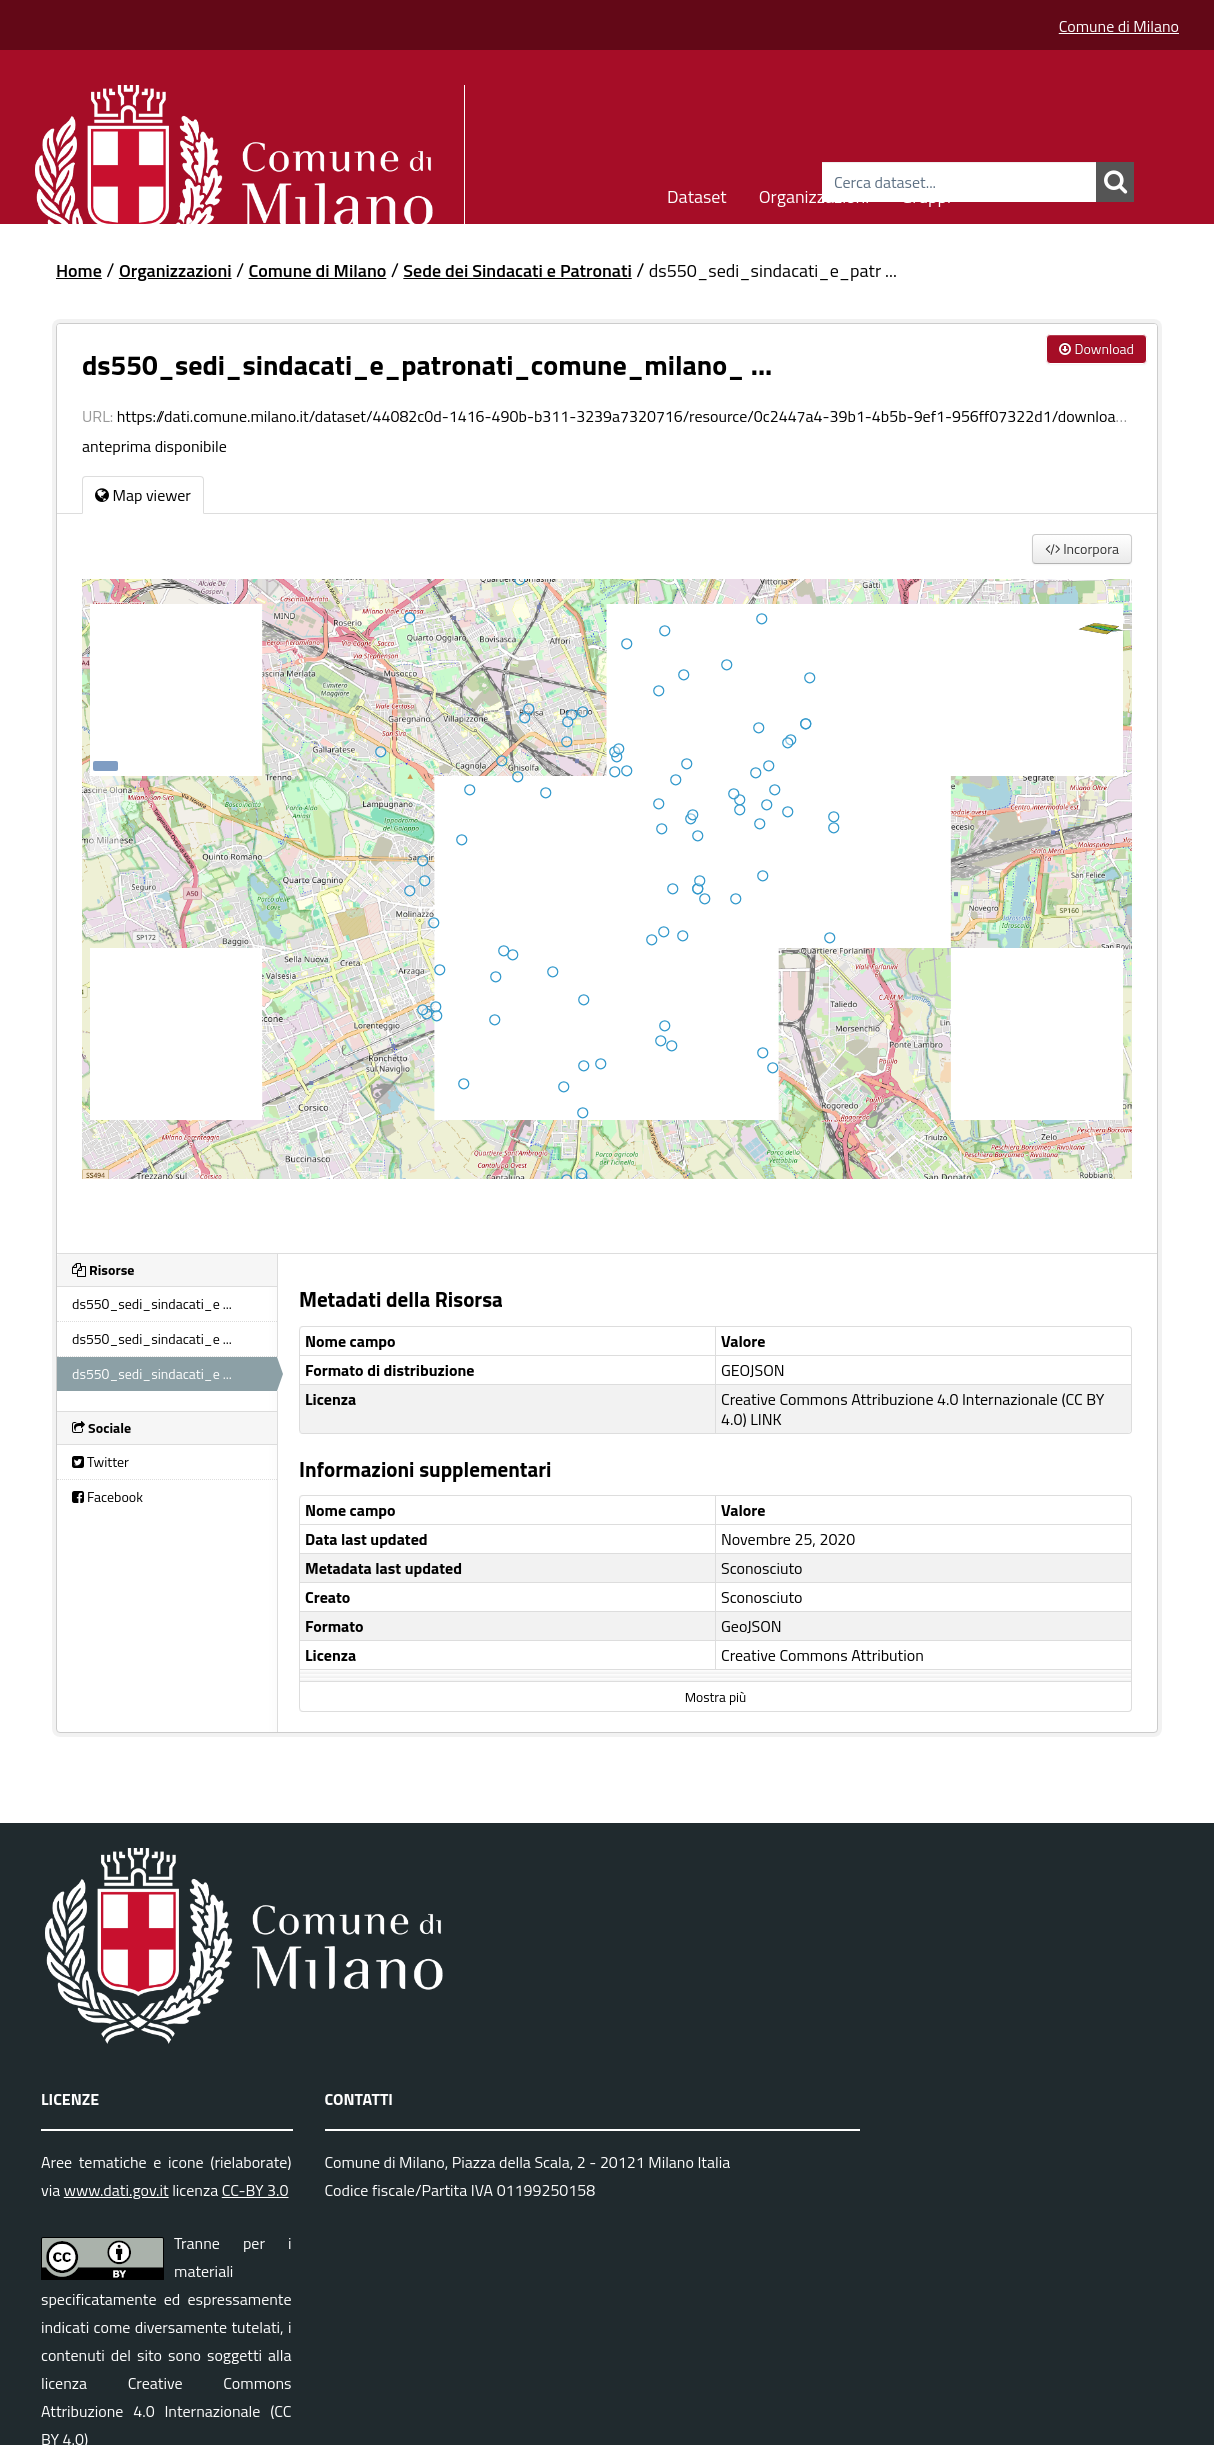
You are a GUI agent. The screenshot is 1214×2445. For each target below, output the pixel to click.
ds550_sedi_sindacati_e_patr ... (773, 270)
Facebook (107, 1496)
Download (1096, 348)
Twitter (100, 1461)
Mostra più (715, 1697)
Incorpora (1082, 548)
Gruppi (926, 193)
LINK (766, 1419)
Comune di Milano (1119, 26)
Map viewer (143, 495)
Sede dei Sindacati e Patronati (517, 270)
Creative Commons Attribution (822, 1655)
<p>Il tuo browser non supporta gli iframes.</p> (607, 904)
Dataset (697, 193)
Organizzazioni (814, 193)
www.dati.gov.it (116, 2190)
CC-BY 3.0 (255, 2190)
